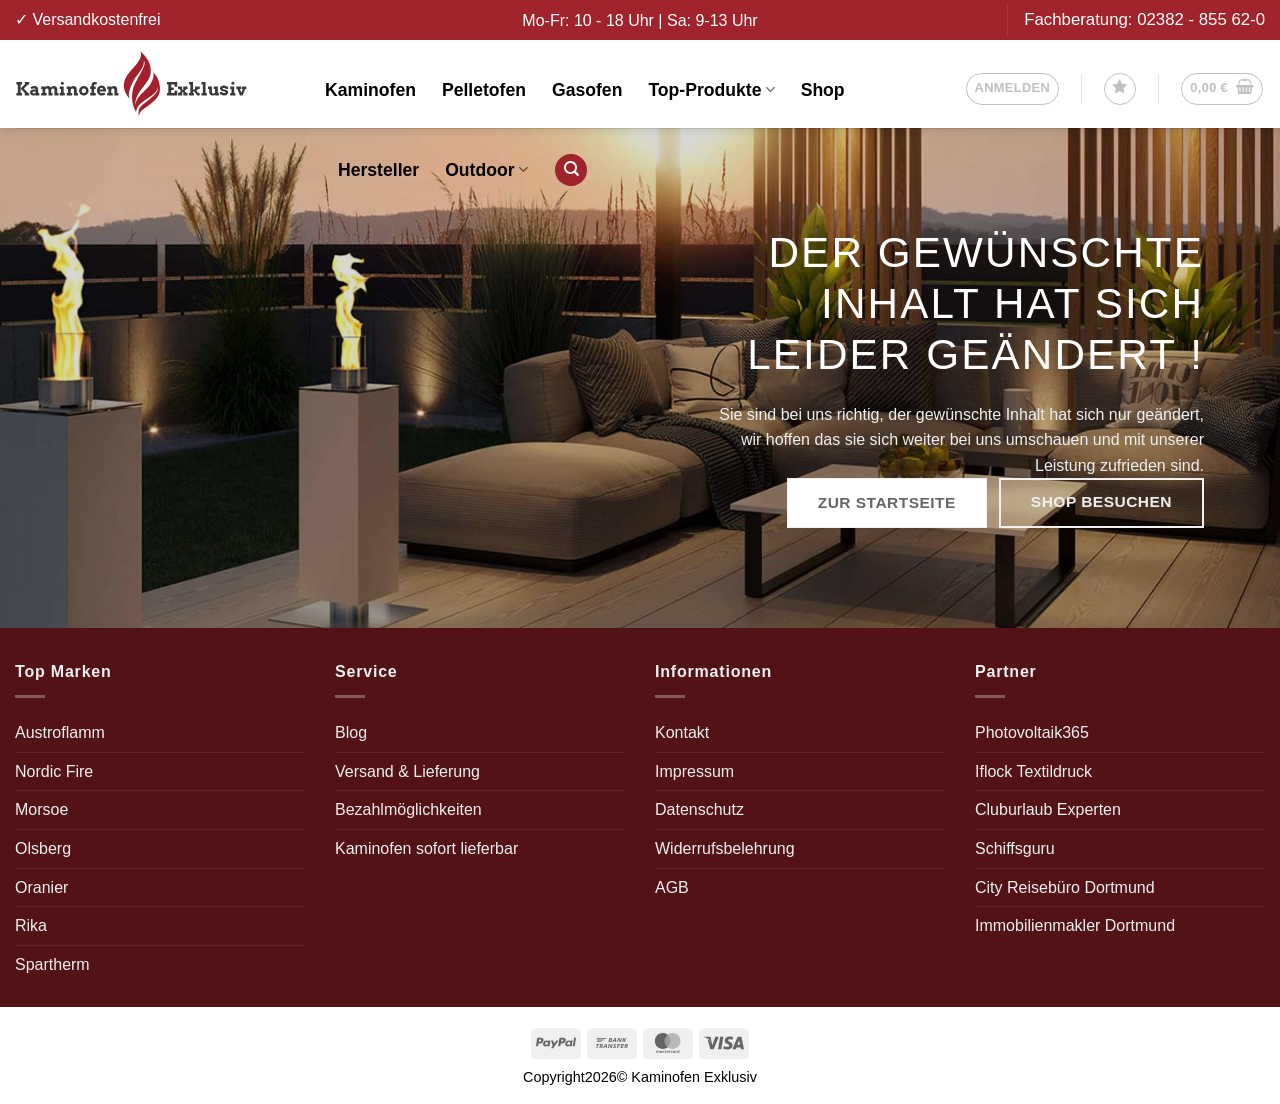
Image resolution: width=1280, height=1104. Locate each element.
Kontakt (682, 732)
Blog (351, 732)
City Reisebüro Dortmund (1065, 887)
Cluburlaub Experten (1048, 809)
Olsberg (43, 848)
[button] (1013, 89)
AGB (672, 887)
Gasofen (587, 90)
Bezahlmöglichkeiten (408, 809)
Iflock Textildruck (1033, 771)
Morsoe (41, 809)
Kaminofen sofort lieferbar (426, 848)
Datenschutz (699, 809)
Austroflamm (60, 732)
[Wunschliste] (1120, 89)
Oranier (41, 887)
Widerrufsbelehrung (725, 848)
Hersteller (378, 170)
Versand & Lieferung (407, 771)
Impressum (694, 771)
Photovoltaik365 (1032, 732)
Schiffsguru (1015, 848)
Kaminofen (370, 90)
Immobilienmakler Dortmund (1075, 925)
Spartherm (52, 964)
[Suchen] (571, 170)
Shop (823, 90)
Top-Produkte (711, 90)
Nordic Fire (54, 771)
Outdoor (486, 170)
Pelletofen (484, 90)
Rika (31, 925)
